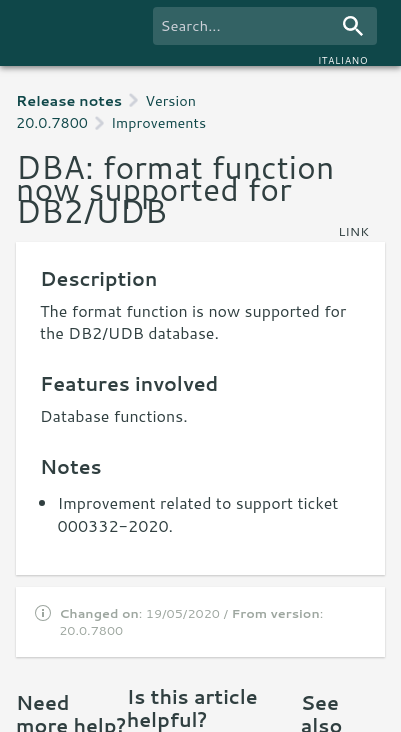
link (353, 231)
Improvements (158, 122)
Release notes (69, 100)
